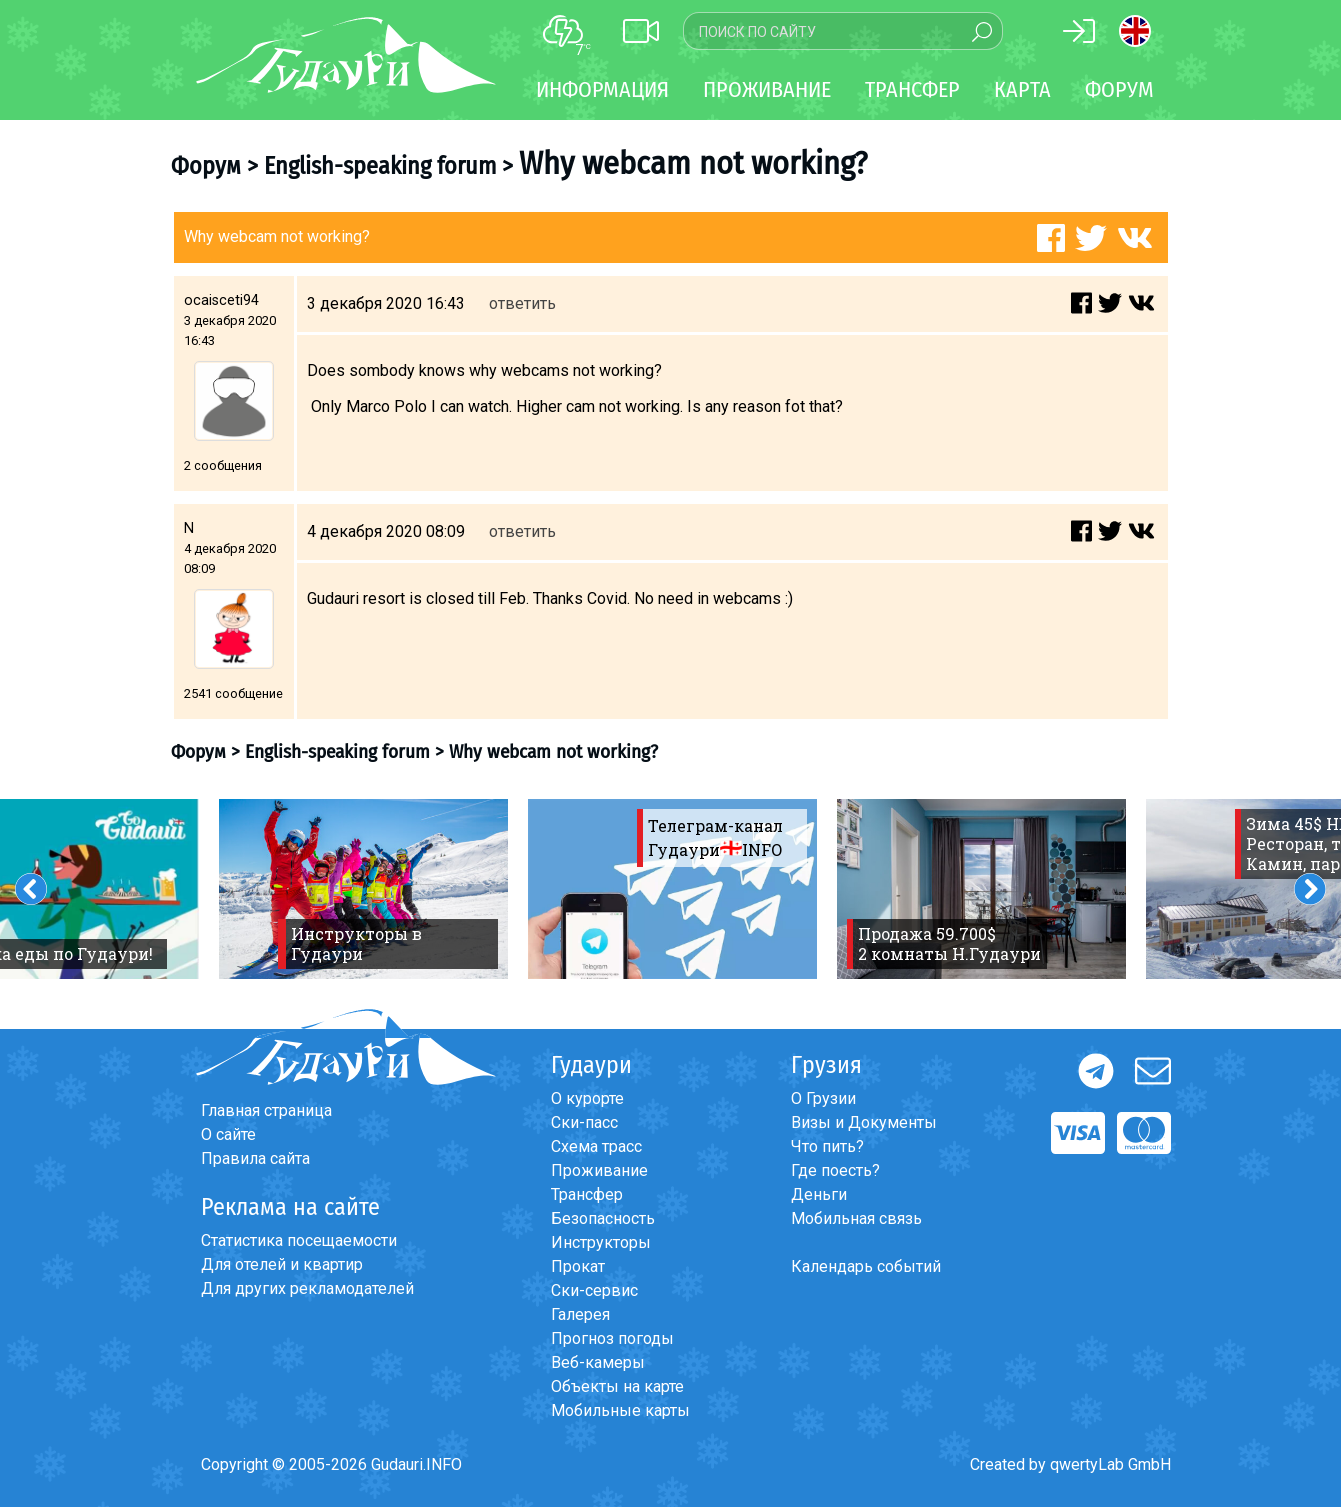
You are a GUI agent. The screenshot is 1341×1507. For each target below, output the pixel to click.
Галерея (580, 1314)
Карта (1022, 89)
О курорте (587, 1098)
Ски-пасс (584, 1122)
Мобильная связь (856, 1218)
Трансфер (587, 1194)
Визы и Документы (864, 1122)
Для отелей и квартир (282, 1264)
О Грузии (823, 1098)
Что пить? (827, 1146)
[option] (363, 889)
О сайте (228, 1134)
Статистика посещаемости (299, 1240)
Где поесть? (835, 1170)
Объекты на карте (617, 1386)
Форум (1119, 89)
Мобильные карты (620, 1410)
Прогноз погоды (612, 1338)
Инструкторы (601, 1242)
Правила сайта (255, 1158)
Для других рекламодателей (307, 1288)
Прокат (578, 1266)
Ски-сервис (594, 1290)
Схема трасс (596, 1146)
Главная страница (266, 1110)
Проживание (599, 1170)
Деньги (819, 1194)
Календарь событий (866, 1266)
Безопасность (603, 1218)
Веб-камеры (598, 1362)
